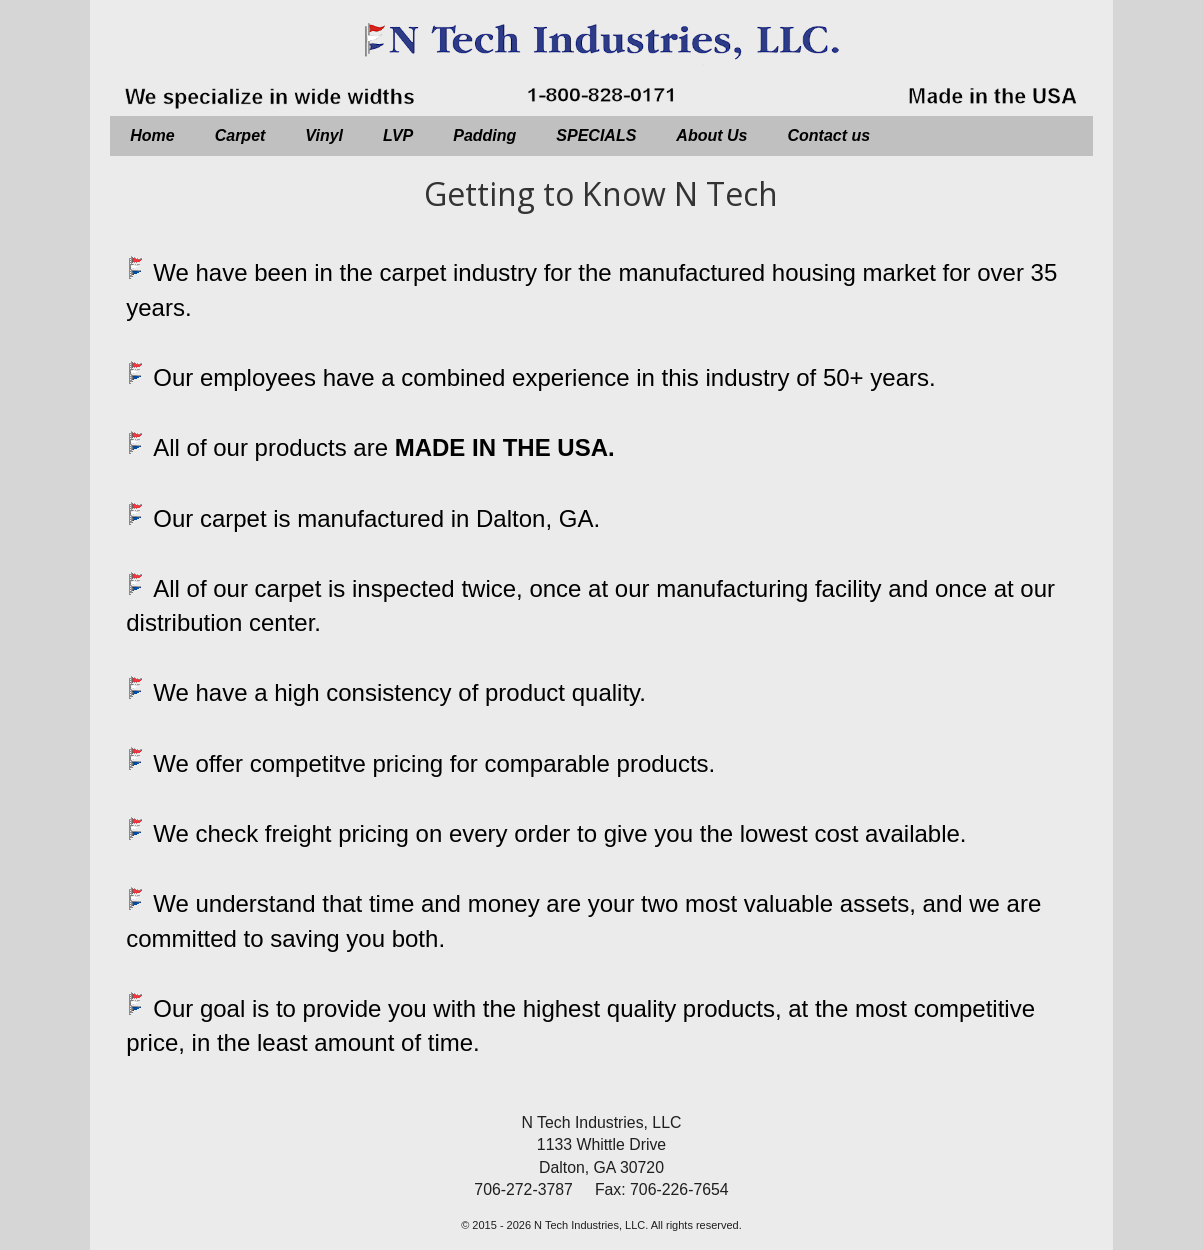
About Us (711, 135)
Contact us (828, 135)
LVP (398, 135)
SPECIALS (596, 135)
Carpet (240, 135)
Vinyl (324, 135)
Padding (484, 135)
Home (152, 135)
